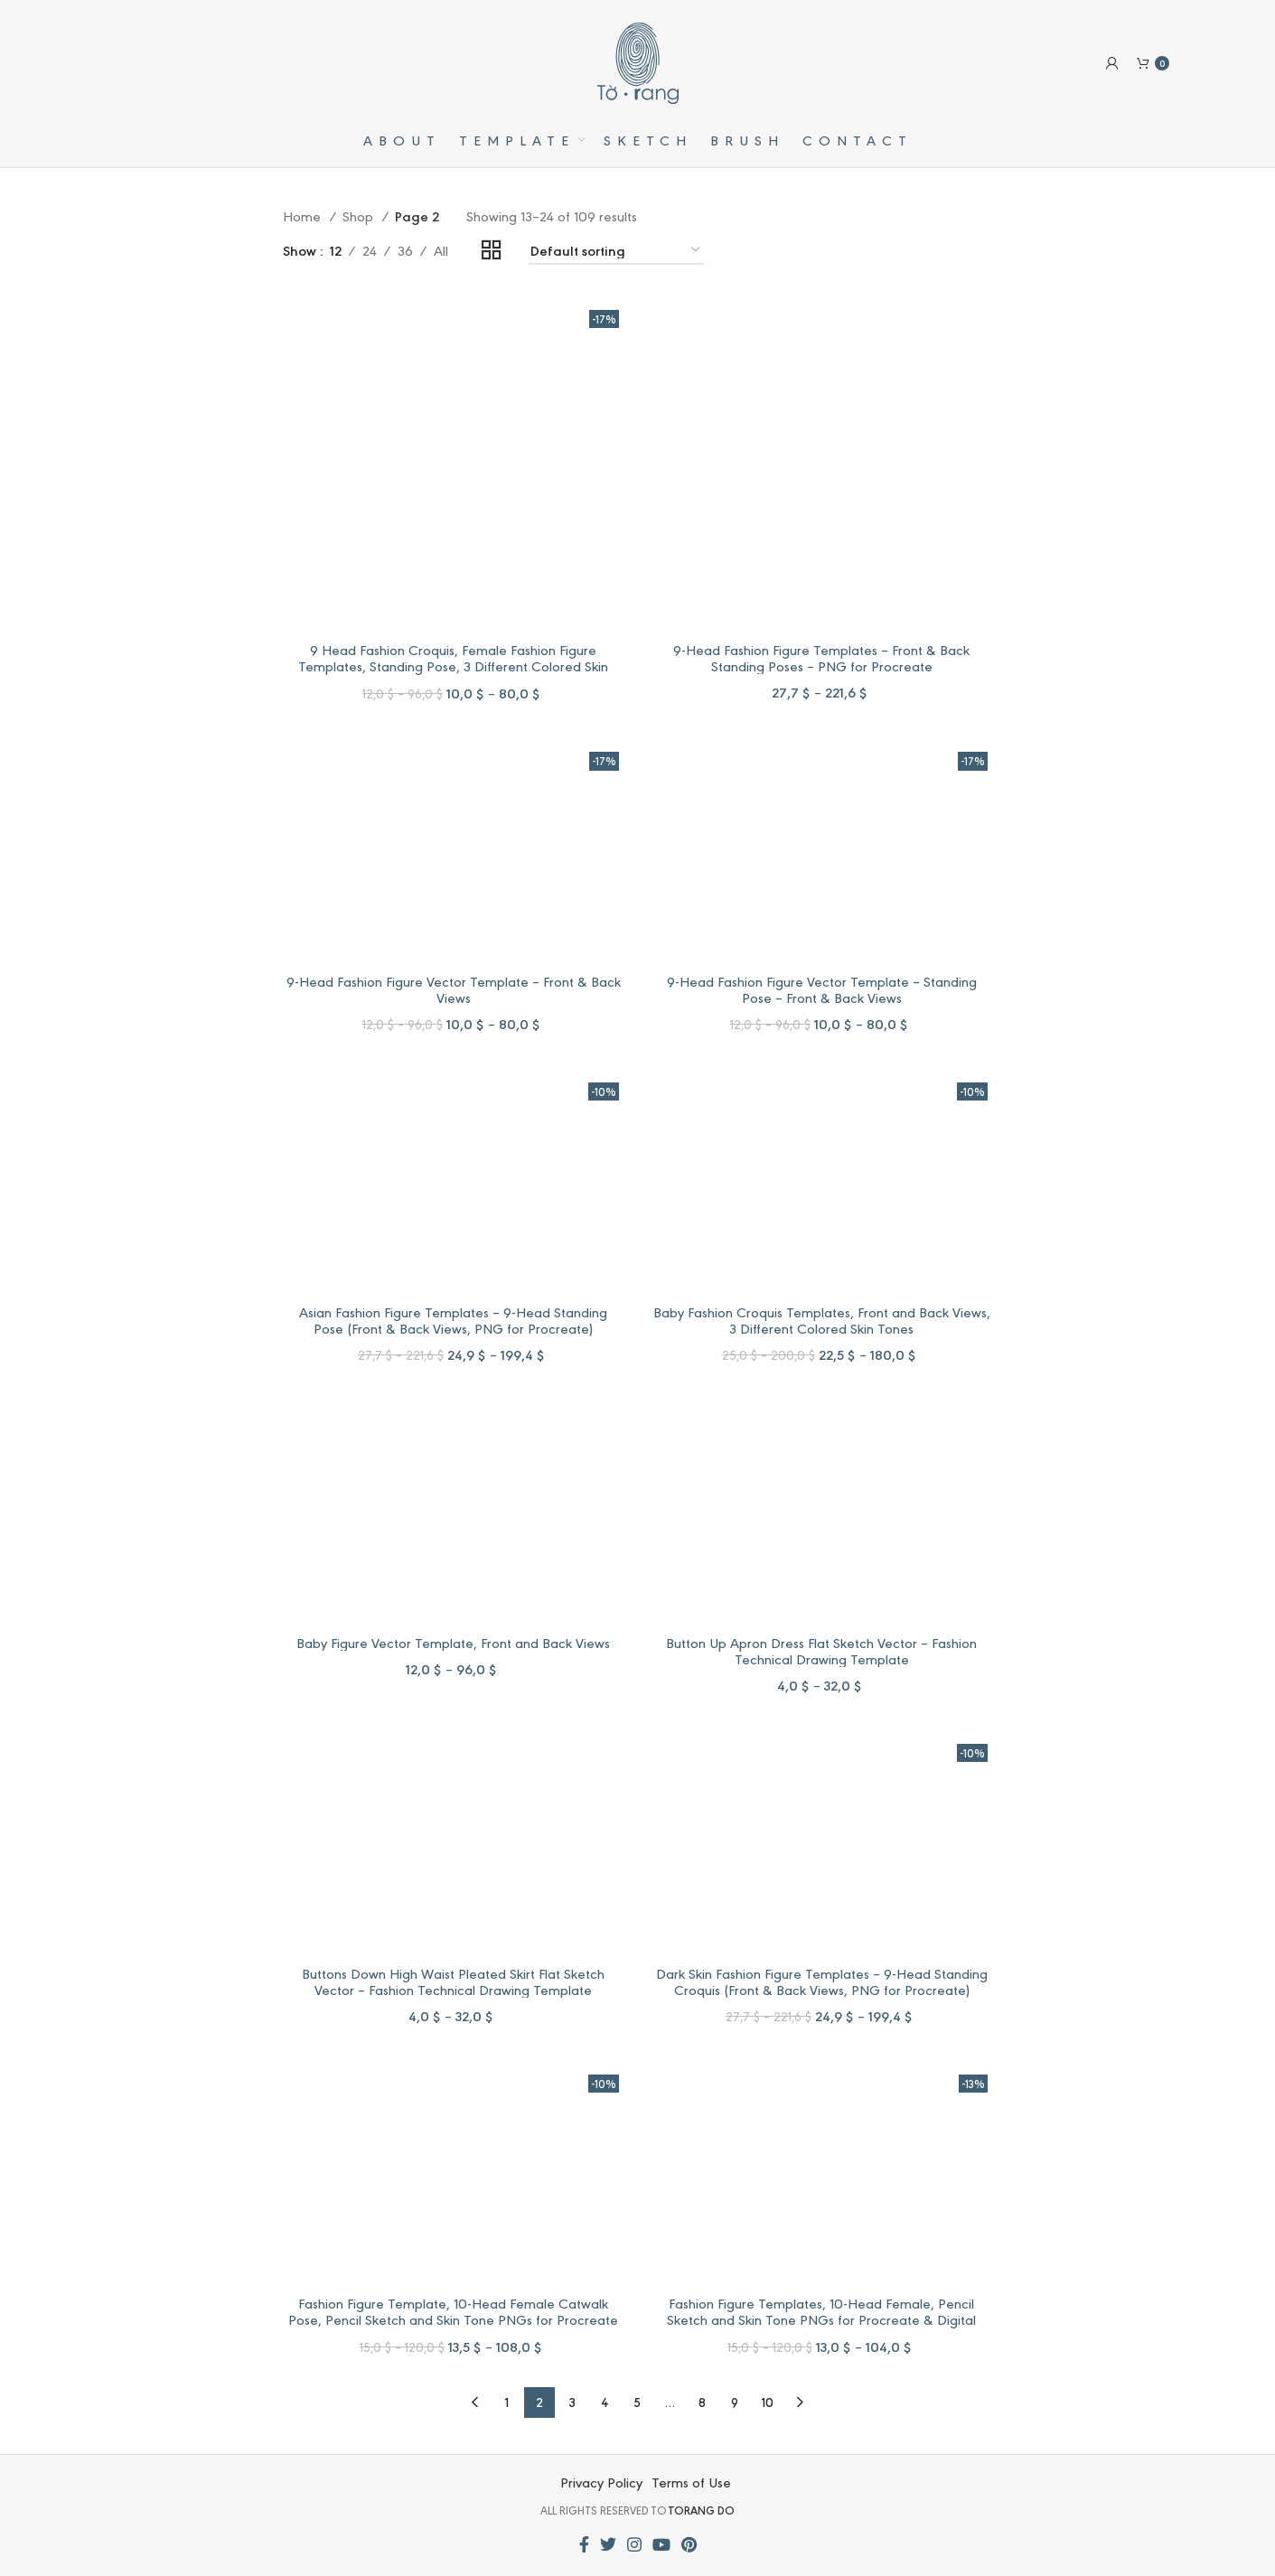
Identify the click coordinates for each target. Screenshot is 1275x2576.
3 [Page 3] (572, 2402)
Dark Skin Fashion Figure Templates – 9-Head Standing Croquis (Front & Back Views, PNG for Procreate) (822, 1981)
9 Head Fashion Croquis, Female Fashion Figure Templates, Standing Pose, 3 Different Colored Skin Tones (453, 665)
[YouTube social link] (661, 2544)
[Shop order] (616, 251)
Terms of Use (691, 2481)
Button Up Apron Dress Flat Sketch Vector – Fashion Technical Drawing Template (821, 1650)
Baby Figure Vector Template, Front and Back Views (453, 1642)
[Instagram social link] (634, 2544)
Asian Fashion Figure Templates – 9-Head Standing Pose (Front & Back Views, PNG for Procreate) (453, 1319)
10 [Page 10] (767, 2402)
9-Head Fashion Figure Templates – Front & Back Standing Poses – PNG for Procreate (821, 657)
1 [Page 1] (507, 2402)
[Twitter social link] (608, 2544)
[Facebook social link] (584, 2544)
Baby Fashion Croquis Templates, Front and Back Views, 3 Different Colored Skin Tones (821, 1319)
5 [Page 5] (637, 2402)
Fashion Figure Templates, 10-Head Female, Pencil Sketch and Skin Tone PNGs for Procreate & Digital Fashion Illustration (821, 2319)
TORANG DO (702, 2509)
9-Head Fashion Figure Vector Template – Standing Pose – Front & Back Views (822, 989)
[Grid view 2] (492, 251)
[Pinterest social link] (689, 2544)
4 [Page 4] (605, 2402)
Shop (359, 215)
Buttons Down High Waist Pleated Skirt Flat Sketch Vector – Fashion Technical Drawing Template (453, 1981)
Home (303, 215)
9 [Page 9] (734, 2402)
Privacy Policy (601, 2481)
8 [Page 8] (702, 2402)
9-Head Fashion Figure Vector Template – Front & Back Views (453, 989)
